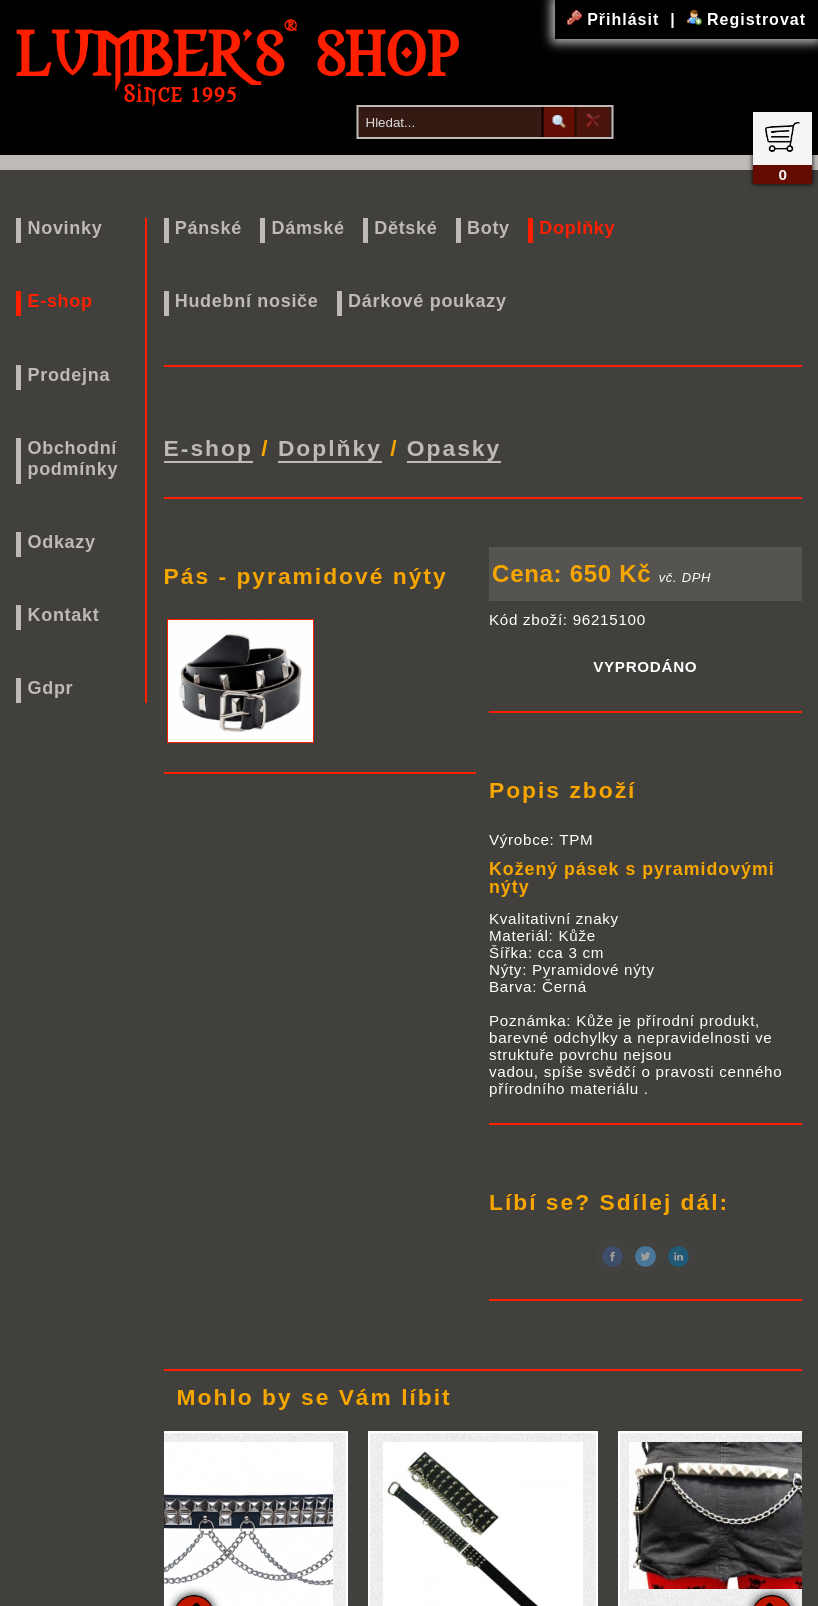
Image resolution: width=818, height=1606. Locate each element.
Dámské (307, 228)
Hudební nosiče (247, 301)
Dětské (405, 228)
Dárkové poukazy (427, 301)
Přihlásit (616, 19)
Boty (488, 228)
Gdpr (50, 688)
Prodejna (68, 375)
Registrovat (746, 19)
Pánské (208, 228)
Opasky (454, 445)
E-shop (59, 301)
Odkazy (61, 542)
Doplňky (577, 228)
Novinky (64, 228)
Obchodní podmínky (72, 458)
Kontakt (63, 615)
